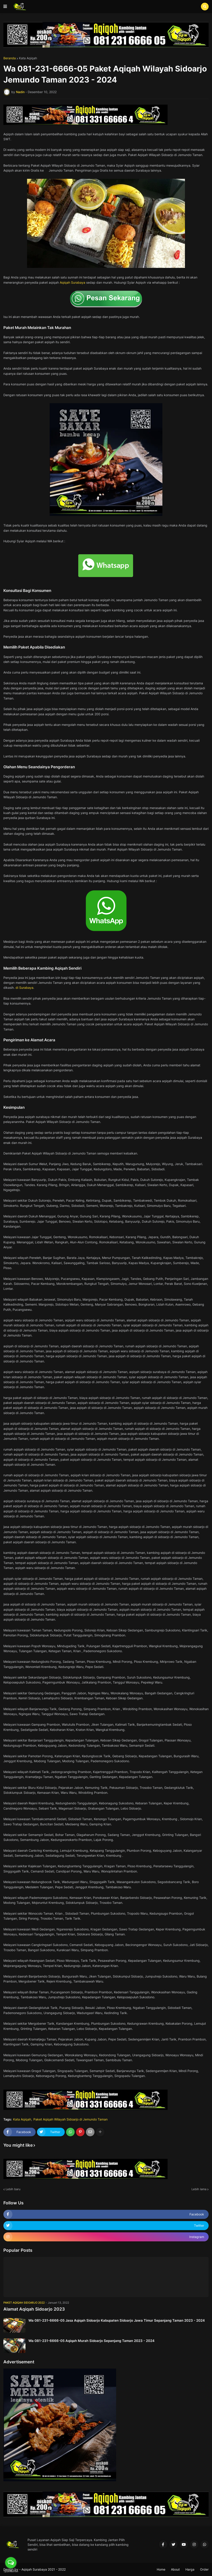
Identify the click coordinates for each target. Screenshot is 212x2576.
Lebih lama (198, 2189)
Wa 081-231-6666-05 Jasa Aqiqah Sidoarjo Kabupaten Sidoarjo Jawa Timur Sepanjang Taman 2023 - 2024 (116, 2320)
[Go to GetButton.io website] (11, 2571)
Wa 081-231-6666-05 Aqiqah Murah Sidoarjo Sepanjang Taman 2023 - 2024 (91, 2341)
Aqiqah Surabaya (72, 282)
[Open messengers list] (10, 2562)
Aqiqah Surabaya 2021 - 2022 (43, 2569)
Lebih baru (13, 2189)
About (175, 2569)
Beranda (9, 58)
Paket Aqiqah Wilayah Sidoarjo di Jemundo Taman (70, 2119)
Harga (189, 2569)
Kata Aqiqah (28, 58)
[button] (5, 6)
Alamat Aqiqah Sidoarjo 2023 (34, 2309)
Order (204, 2569)
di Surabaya (24, 987)
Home (161, 2569)
